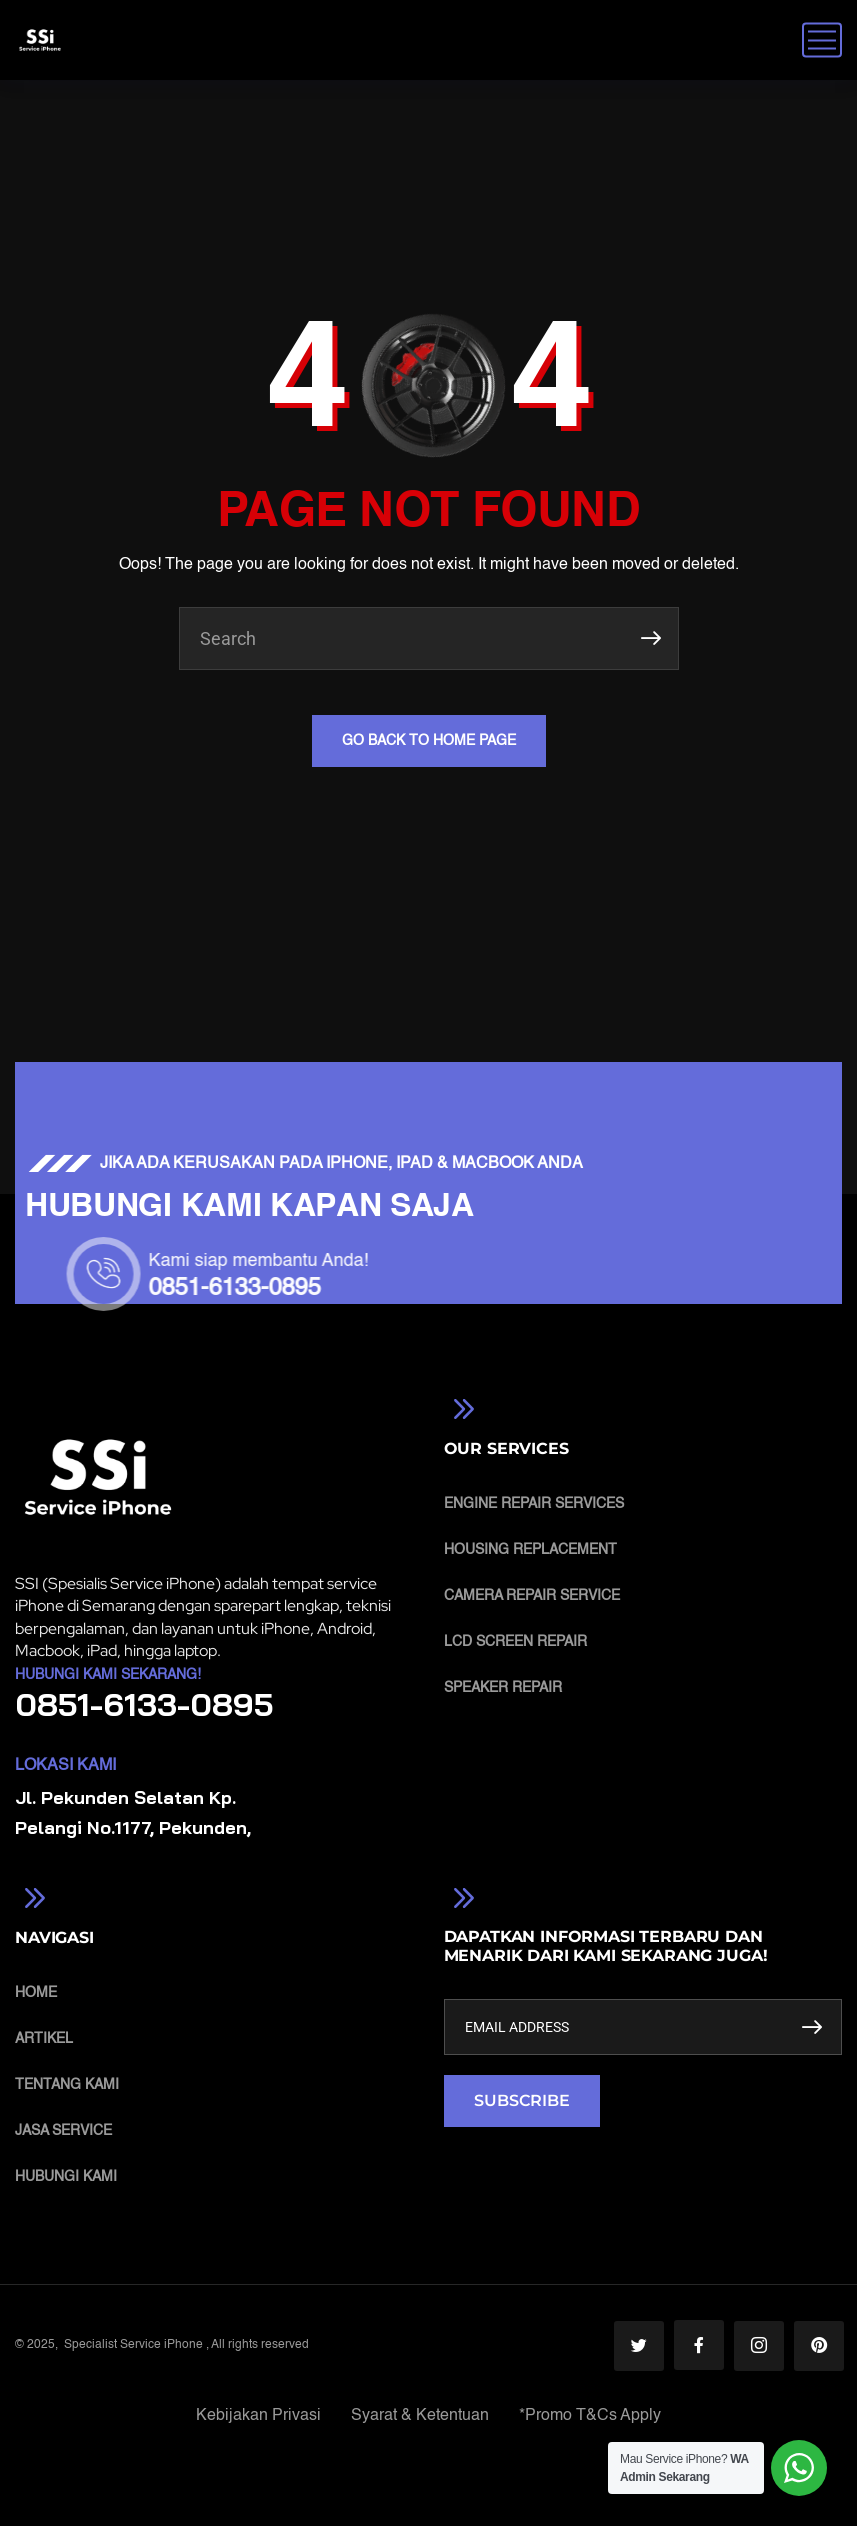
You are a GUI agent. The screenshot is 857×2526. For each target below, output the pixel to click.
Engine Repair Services (534, 1504)
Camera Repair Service (532, 1596)
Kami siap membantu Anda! (447, 1261)
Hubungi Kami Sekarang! (108, 1675)
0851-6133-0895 (423, 1289)
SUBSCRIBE (522, 2100)
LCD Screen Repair (515, 1642)
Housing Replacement (530, 1550)
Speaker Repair (503, 1688)
